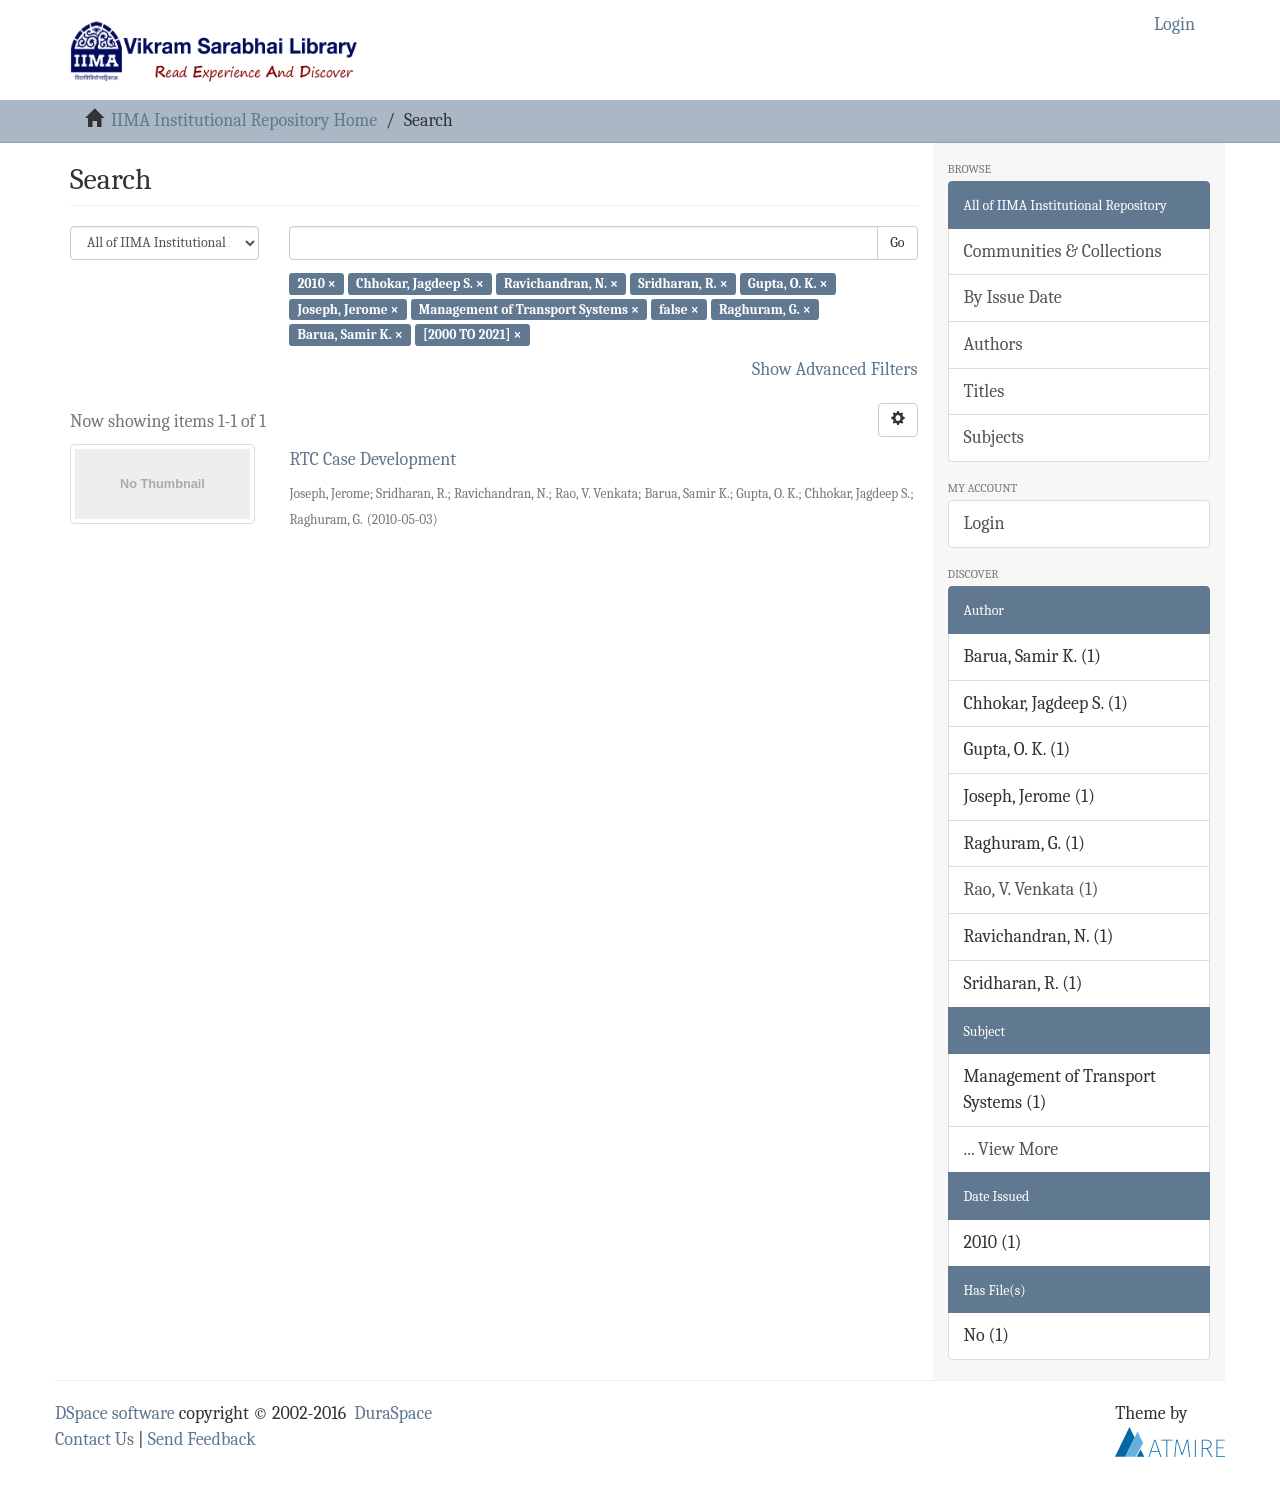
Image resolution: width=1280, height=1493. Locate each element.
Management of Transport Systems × (529, 308)
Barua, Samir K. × (349, 334)
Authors (993, 344)
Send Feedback (202, 1439)
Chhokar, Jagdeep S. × (420, 283)
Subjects (994, 437)
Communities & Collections (1063, 251)
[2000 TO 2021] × (472, 334)
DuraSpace (393, 1413)
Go (897, 242)
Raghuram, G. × (765, 308)
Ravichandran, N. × (561, 283)
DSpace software (115, 1413)
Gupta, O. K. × (788, 283)
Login (984, 523)
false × (679, 308)
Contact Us (94, 1439)
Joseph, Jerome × (347, 308)
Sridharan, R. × (683, 283)
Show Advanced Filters (835, 369)
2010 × (316, 283)
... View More (1011, 1149)
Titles (984, 391)
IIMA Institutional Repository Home (244, 120)
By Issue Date (1013, 297)
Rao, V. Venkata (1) (1031, 889)
